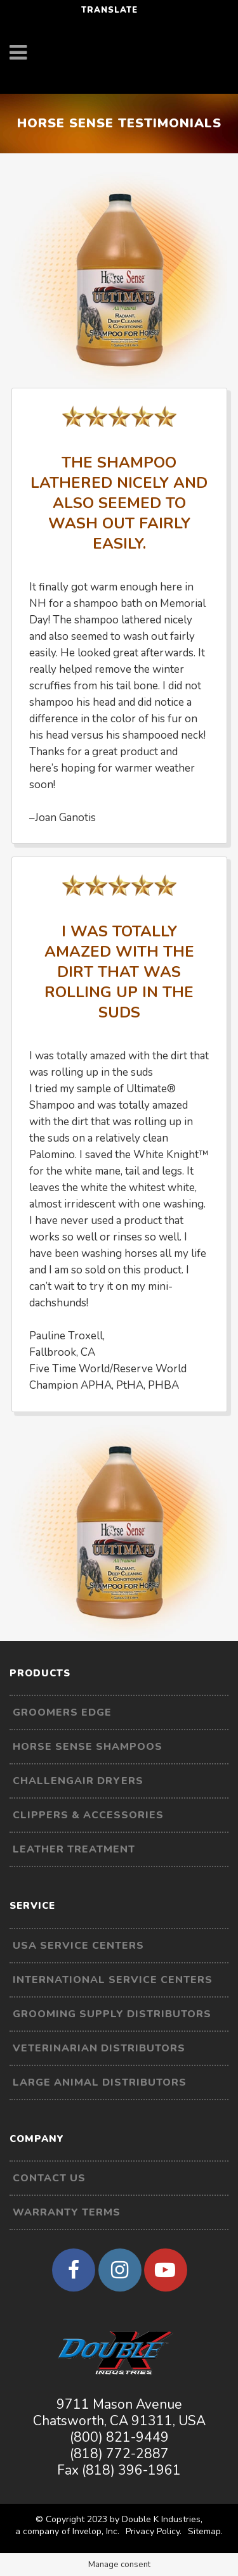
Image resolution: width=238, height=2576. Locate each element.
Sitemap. (205, 2531)
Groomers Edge (62, 1712)
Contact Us (49, 2178)
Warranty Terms (67, 2212)
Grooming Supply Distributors (112, 2014)
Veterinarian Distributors (99, 2048)
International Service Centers (113, 1980)
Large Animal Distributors (100, 2082)
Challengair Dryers (78, 1781)
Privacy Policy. (154, 2531)
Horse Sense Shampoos (87, 1747)
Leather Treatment (74, 1849)
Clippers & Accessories (88, 1815)
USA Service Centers (78, 1946)
